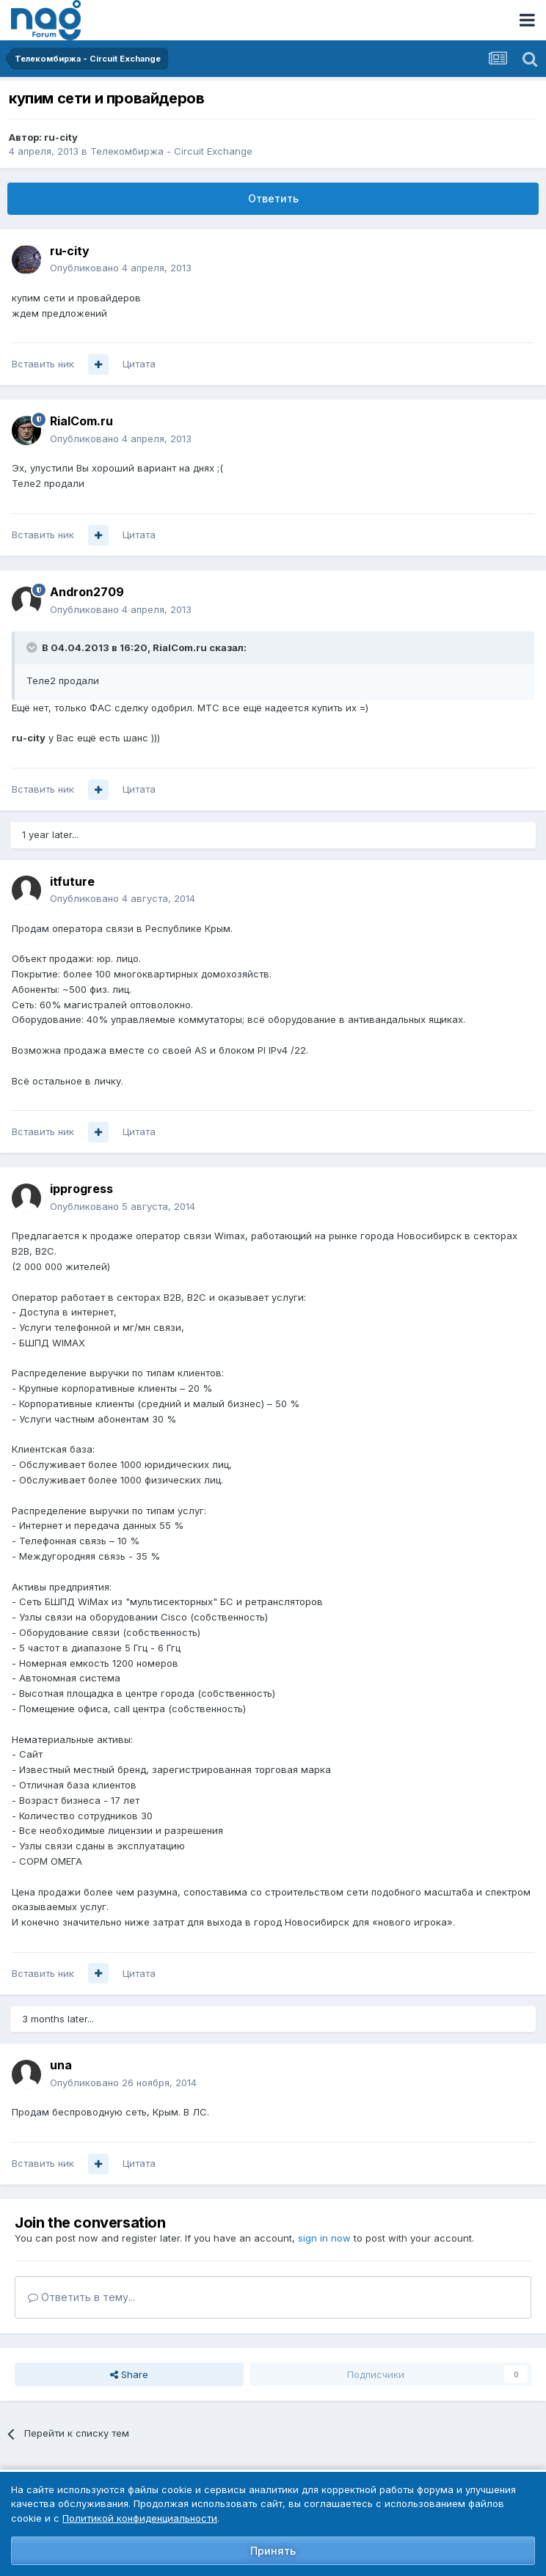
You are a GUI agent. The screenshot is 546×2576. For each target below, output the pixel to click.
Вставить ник (43, 364)
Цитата (139, 364)
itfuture (72, 881)
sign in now (324, 2238)
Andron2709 (87, 591)
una (61, 2065)
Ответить (273, 198)
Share (129, 2374)
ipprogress (81, 1188)
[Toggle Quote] (33, 647)
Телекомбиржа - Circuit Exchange (171, 151)
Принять (273, 2550)
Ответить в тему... (81, 2297)
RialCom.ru (81, 421)
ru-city (61, 137)
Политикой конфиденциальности (139, 2518)
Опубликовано (121, 268)
